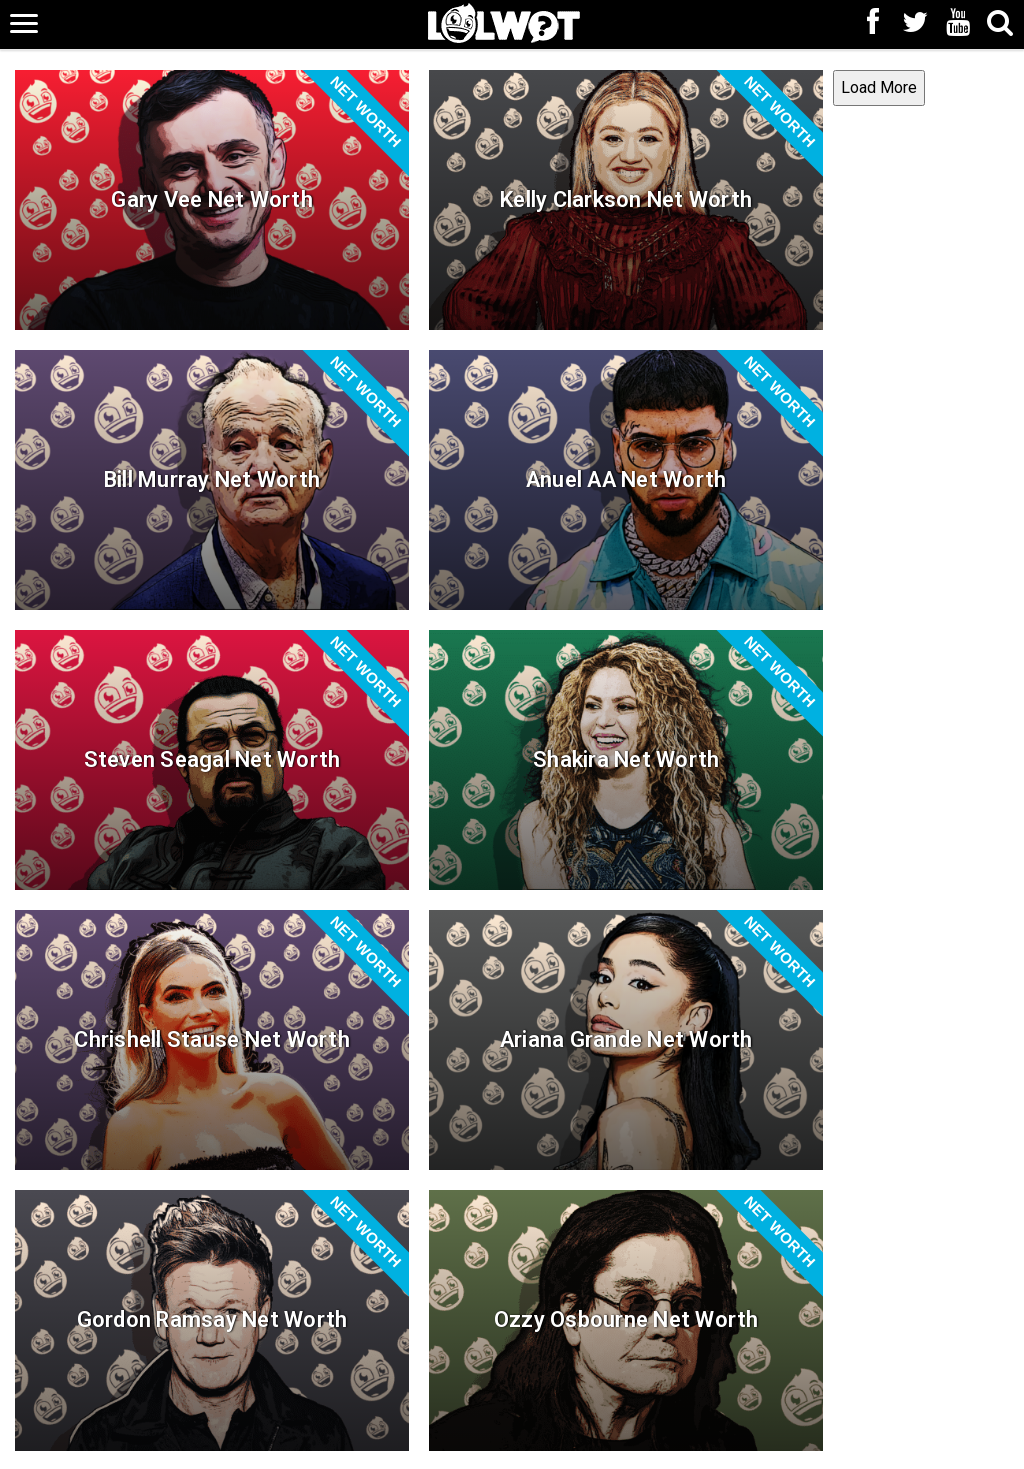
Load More (389, 1236)
